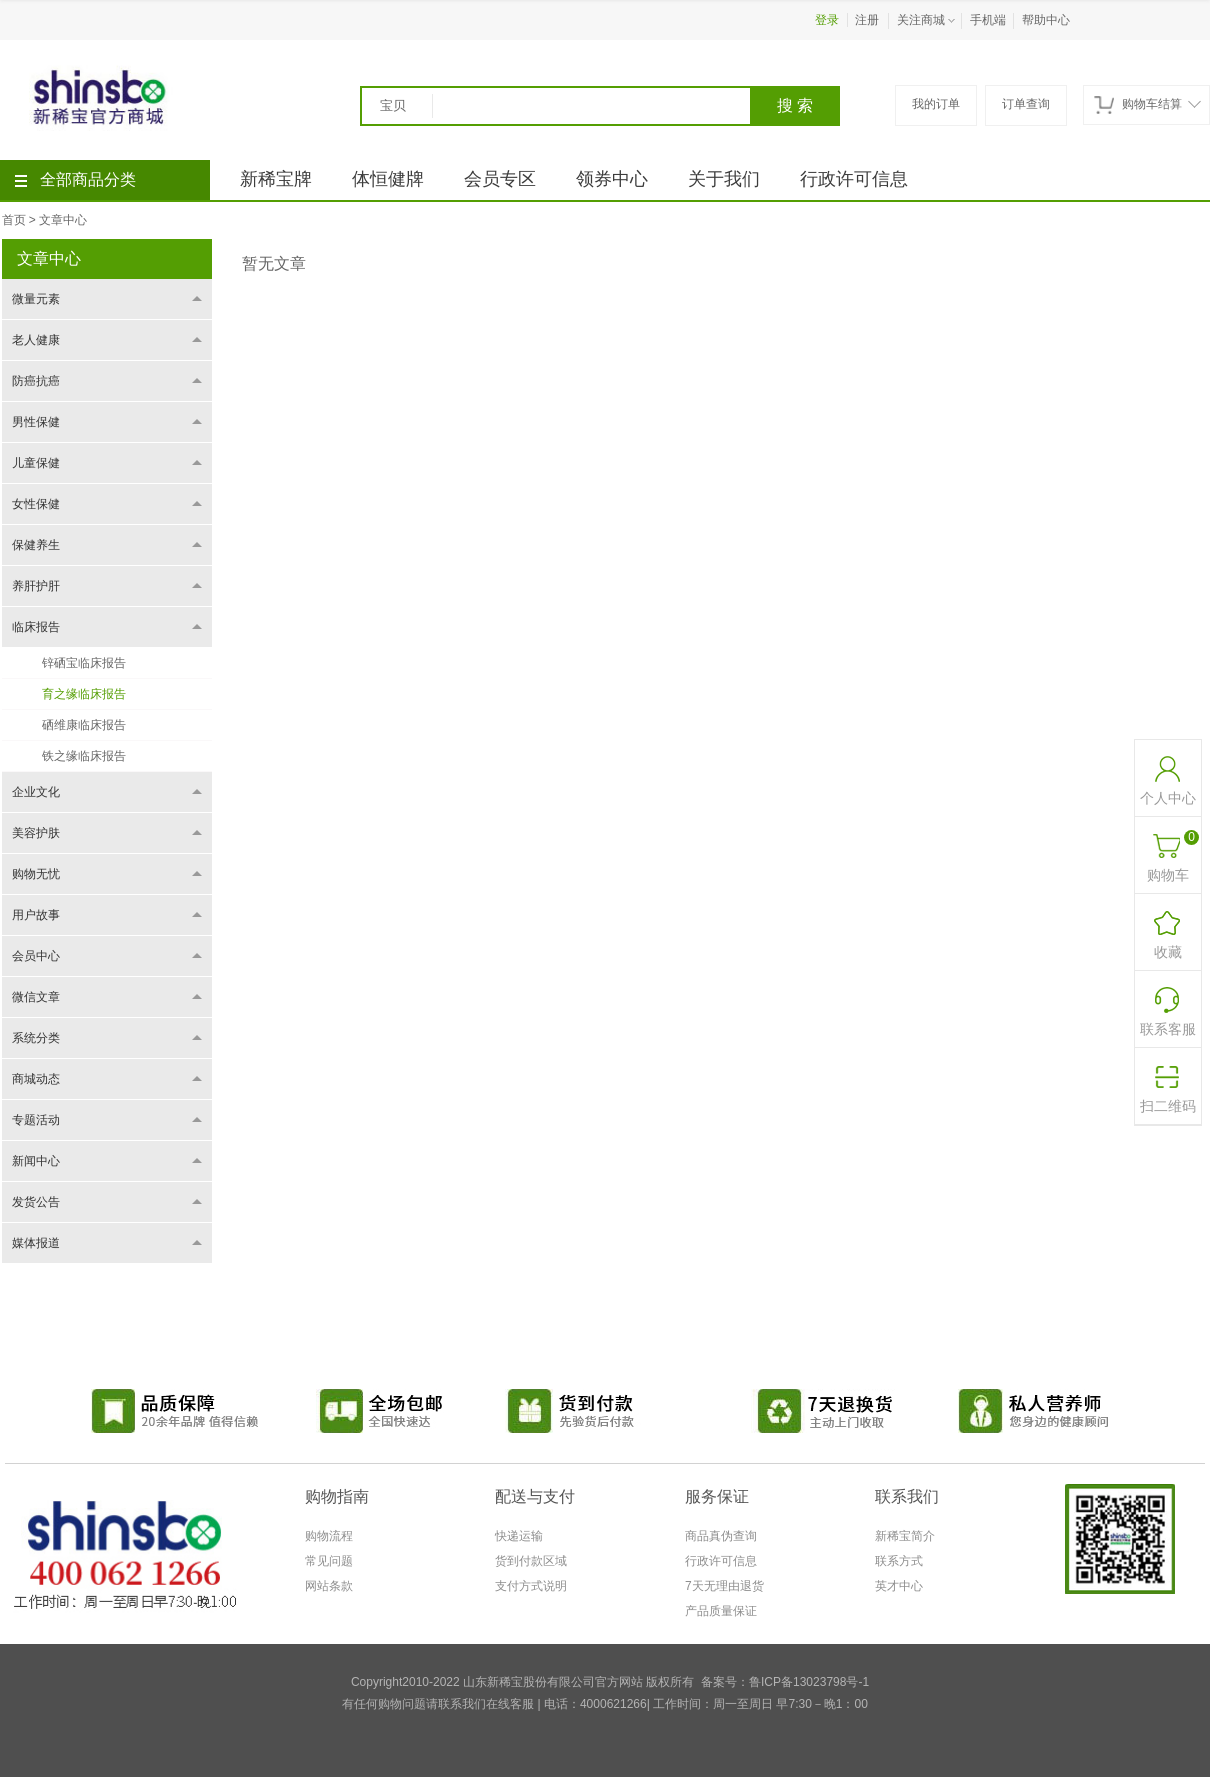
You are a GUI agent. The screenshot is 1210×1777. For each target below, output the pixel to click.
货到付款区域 (531, 1561)
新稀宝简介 (905, 1536)
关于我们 (724, 179)
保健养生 (36, 545)
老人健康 (36, 340)
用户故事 (36, 915)
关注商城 (928, 21)
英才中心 (899, 1586)
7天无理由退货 (724, 1586)
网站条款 (329, 1586)
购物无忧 (36, 874)
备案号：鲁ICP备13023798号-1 (785, 1682)
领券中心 (612, 179)
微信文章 (36, 997)
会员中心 (36, 956)
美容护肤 (36, 833)
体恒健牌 (388, 179)
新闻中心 (36, 1161)
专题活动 (36, 1120)
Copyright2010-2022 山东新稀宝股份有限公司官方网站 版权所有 (522, 1682)
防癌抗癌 (36, 381)
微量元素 (36, 299)
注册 (867, 20)
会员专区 (500, 179)
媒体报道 (36, 1243)
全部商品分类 (75, 179)
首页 (14, 220)
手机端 (988, 20)
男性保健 (36, 422)
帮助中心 (1046, 20)
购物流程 (329, 1536)
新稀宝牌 (276, 179)
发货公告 (36, 1202)
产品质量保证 (721, 1611)
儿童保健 (36, 463)
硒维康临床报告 (84, 725)
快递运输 (519, 1536)
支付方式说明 (531, 1586)
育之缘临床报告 (84, 694)
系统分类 (36, 1038)
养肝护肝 (36, 586)
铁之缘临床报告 (84, 756)
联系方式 (899, 1561)
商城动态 (36, 1079)
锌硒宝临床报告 (84, 663)
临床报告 (36, 627)
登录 (827, 20)
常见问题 (329, 1561)
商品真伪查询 (721, 1536)
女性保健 (36, 504)
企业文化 (36, 792)
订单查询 (1026, 104)
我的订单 (936, 104)
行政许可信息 (854, 179)
